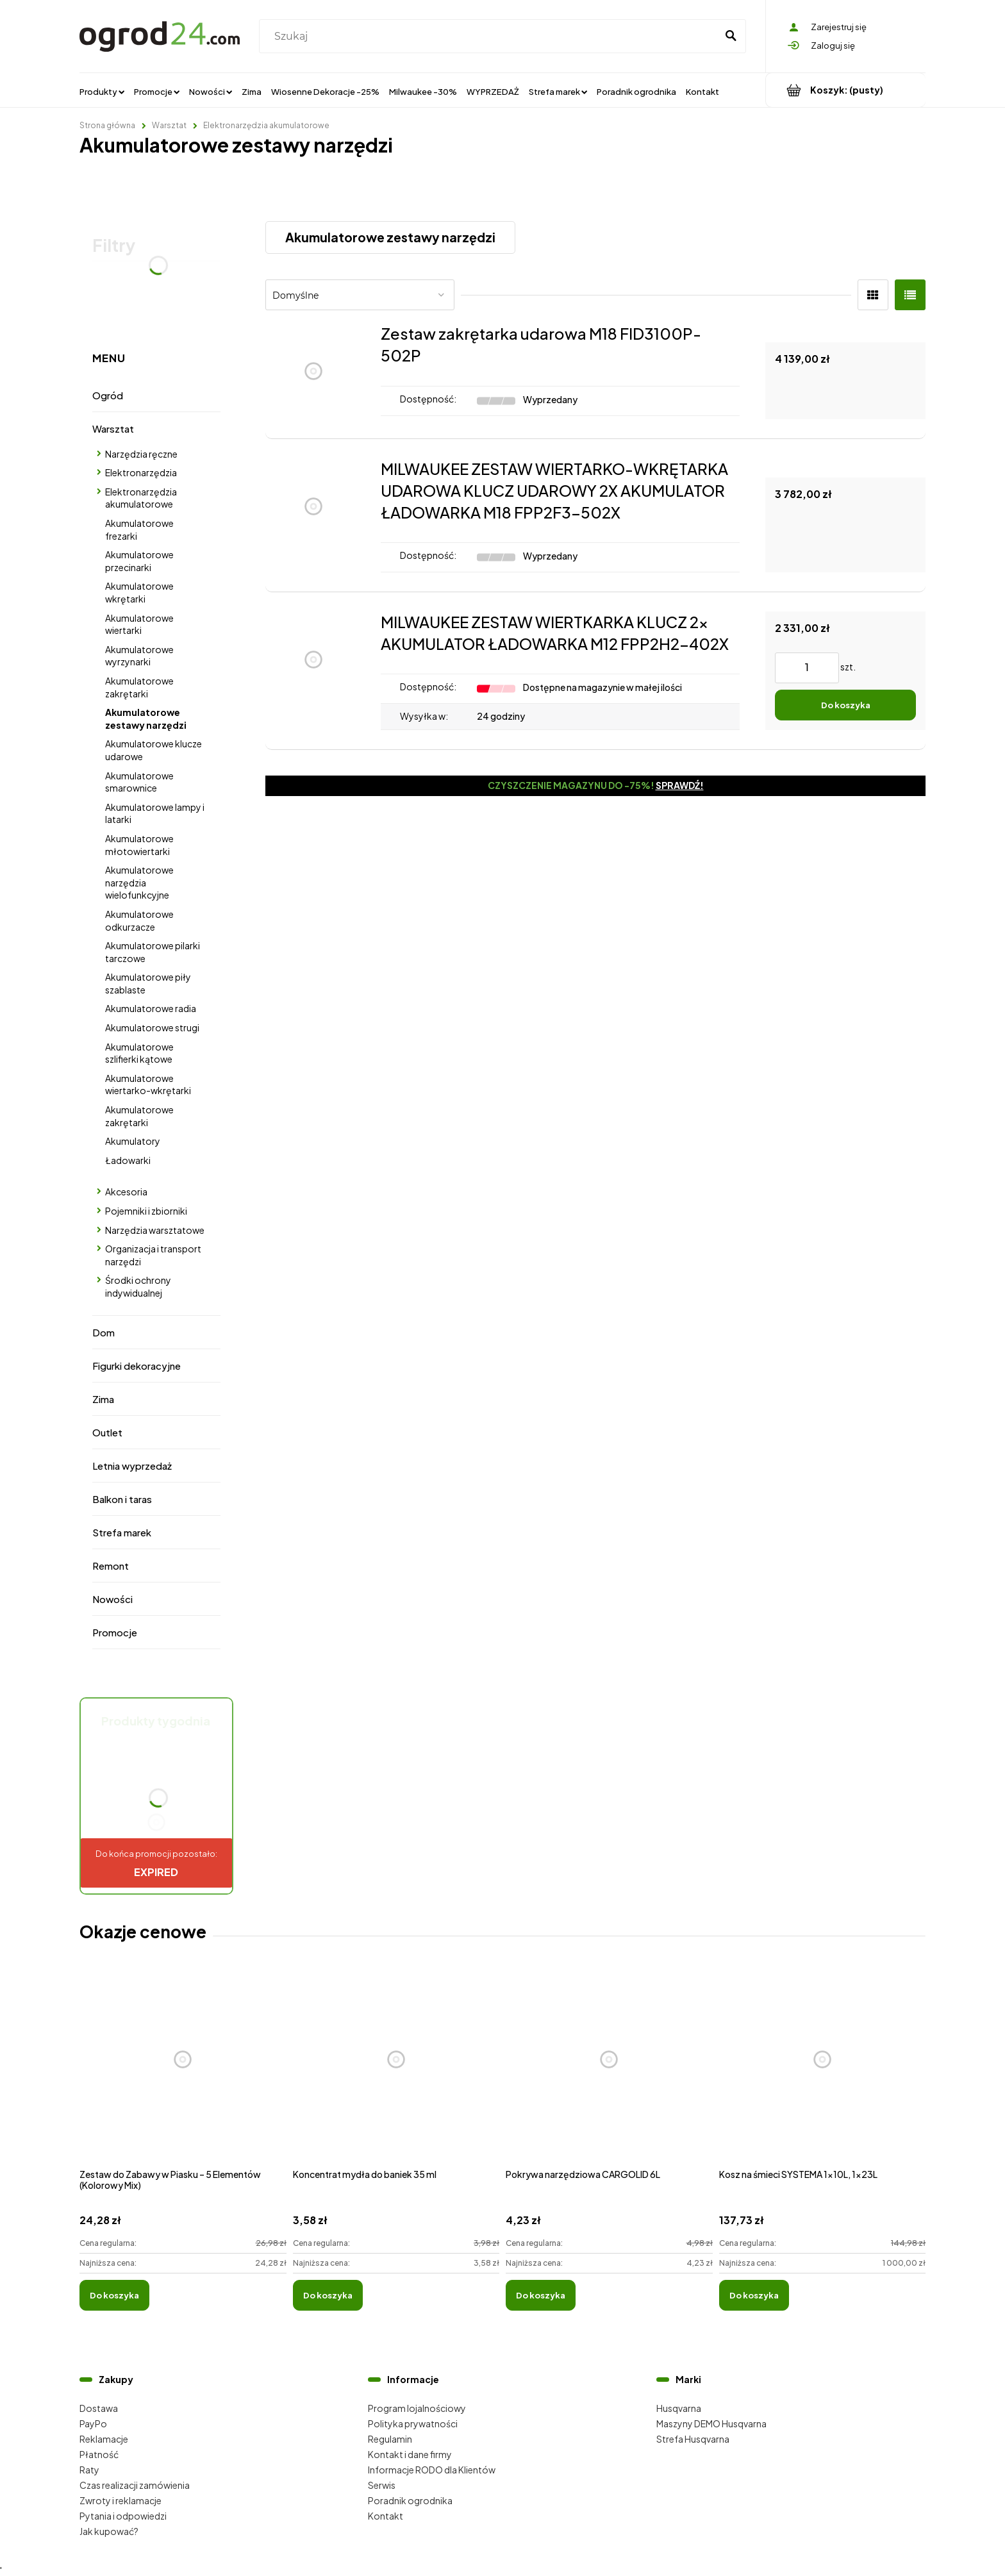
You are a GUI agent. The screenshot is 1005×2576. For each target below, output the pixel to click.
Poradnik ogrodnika (410, 2500)
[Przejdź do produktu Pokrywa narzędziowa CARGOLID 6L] (609, 2073)
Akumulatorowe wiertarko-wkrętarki (148, 1084)
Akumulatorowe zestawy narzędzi (146, 718)
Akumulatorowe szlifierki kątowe (139, 1053)
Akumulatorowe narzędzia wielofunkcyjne (139, 882)
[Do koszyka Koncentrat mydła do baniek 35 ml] (328, 2295)
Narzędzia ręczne (141, 454)
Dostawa (98, 2408)
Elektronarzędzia (141, 472)
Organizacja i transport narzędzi (153, 1255)
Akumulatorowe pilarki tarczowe (152, 952)
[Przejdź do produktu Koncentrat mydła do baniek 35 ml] (396, 2073)
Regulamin (390, 2439)
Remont (110, 1565)
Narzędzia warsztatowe (154, 1230)
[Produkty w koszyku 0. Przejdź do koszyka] (846, 90)
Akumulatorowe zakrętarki (139, 687)
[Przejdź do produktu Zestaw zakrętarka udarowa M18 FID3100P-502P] (313, 371)
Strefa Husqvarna (692, 2439)
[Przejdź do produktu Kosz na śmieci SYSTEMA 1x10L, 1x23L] (822, 2073)
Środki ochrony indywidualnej (138, 1286)
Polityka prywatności (413, 2423)
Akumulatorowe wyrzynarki (139, 656)
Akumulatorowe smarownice (139, 782)
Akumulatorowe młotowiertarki (139, 845)
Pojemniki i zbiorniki (146, 1211)
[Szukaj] (730, 36)
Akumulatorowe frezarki (139, 529)
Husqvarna (678, 2408)
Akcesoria (126, 1191)
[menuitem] (101, 91)
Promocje (114, 1632)
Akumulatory (132, 1141)
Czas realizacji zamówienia (134, 2485)
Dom (103, 1332)
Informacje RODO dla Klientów (431, 2469)
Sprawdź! (680, 785)
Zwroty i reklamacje (120, 2500)
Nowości (112, 1599)
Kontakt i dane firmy (410, 2454)
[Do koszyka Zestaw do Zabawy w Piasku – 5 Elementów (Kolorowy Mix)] (114, 2295)
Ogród (107, 395)
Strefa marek (121, 1532)
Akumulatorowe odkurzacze (139, 920)
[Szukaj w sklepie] (491, 36)
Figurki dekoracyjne (136, 1365)
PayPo (93, 2423)
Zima (103, 1399)
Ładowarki (128, 1160)
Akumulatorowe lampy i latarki (154, 813)
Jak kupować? (108, 2531)
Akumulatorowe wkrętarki (139, 592)
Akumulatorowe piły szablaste (148, 983)
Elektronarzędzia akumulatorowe (141, 498)
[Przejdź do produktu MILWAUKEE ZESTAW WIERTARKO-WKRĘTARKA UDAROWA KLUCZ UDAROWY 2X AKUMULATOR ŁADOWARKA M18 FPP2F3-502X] (313, 515)
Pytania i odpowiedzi (123, 2516)
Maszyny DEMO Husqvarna (711, 2423)
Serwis (381, 2485)
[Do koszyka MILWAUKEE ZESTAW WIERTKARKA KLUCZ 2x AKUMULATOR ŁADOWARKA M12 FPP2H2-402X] (845, 705)
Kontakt (385, 2516)
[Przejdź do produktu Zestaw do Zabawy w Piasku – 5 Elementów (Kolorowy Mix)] (183, 2073)
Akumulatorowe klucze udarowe (153, 750)
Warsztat (113, 428)
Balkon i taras (122, 1499)
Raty (89, 2469)
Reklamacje (103, 2439)
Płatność (99, 2454)
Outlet (107, 1432)
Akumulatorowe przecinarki (139, 561)
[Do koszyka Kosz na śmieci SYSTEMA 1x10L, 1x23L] (754, 2295)
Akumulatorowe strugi (152, 1027)
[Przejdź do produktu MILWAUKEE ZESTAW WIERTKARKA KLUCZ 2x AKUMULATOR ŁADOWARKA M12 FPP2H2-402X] (313, 670)
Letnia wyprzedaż (132, 1465)
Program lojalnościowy (417, 2408)
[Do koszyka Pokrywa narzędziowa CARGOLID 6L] (541, 2295)
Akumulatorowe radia (150, 1008)
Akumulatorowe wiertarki (139, 624)
